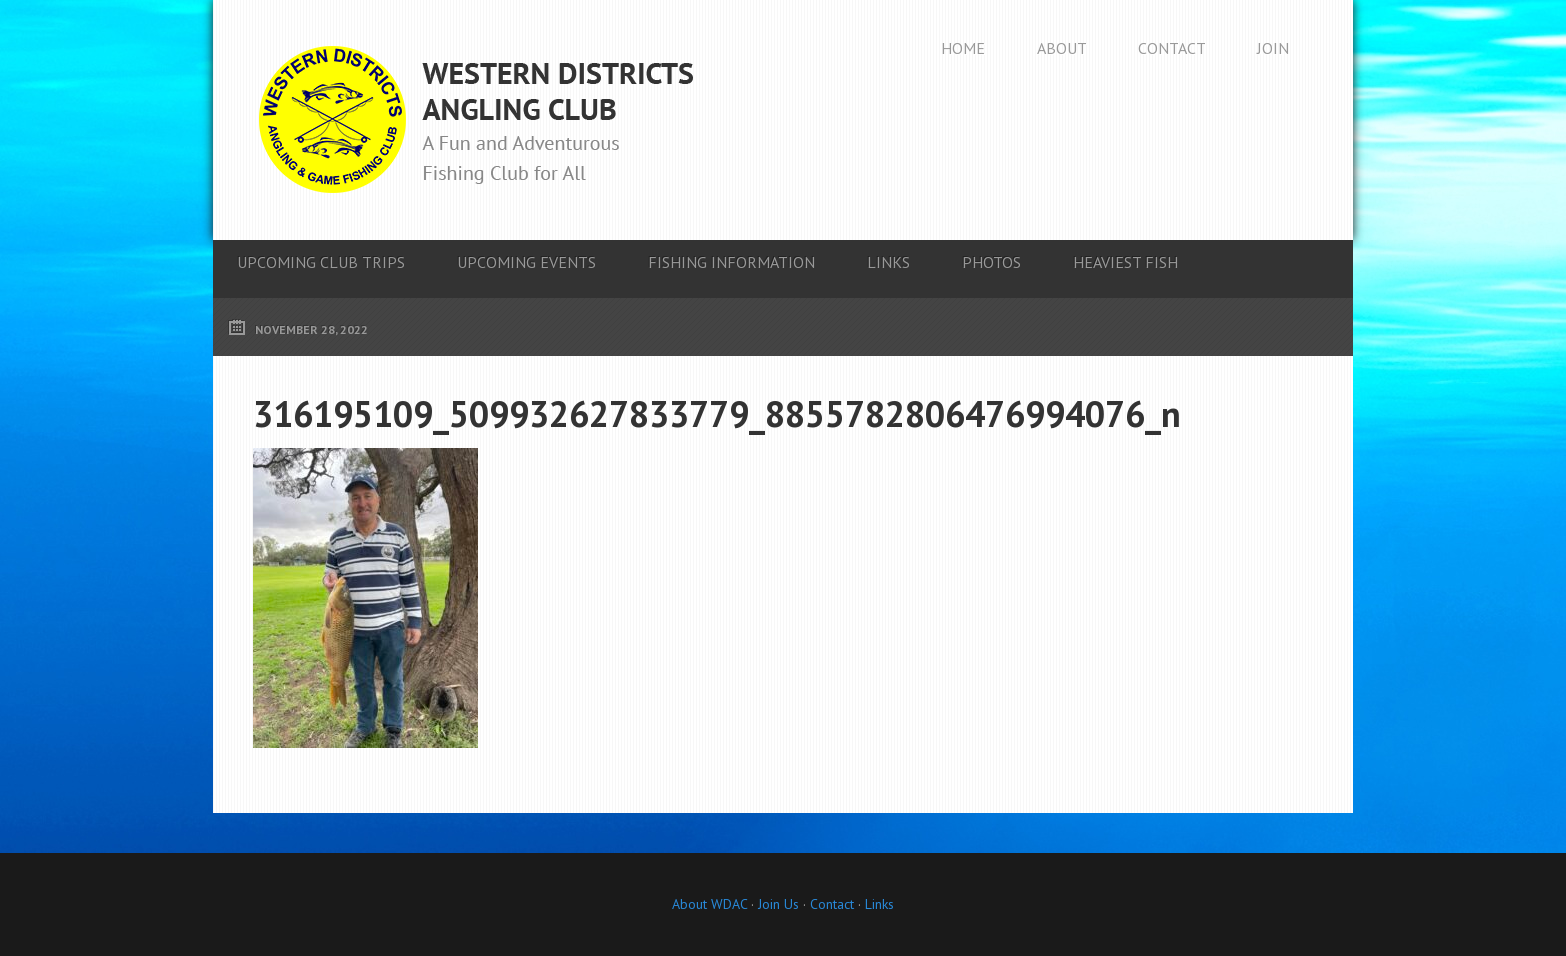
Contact (832, 904)
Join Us (776, 904)
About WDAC (709, 904)
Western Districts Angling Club (476, 120)
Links (879, 904)
